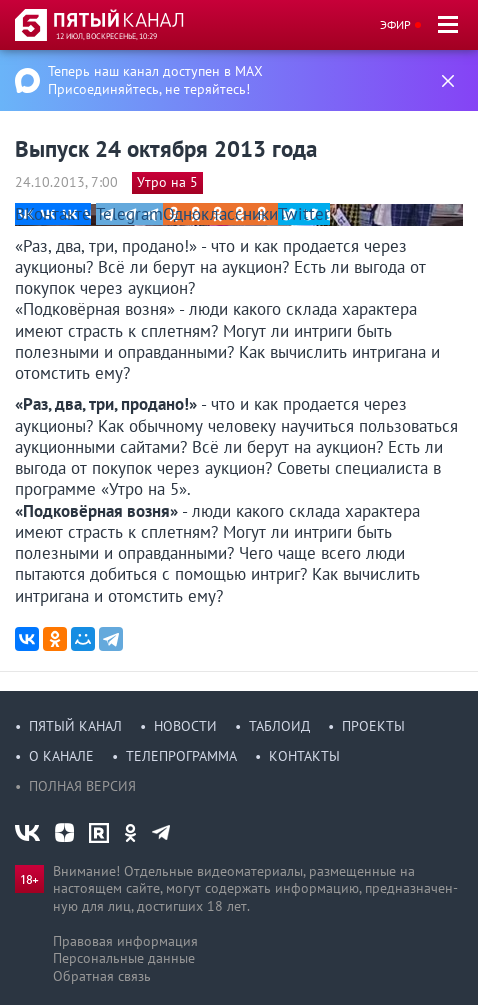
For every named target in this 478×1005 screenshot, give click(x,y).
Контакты (304, 756)
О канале (61, 756)
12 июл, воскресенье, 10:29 (106, 36)
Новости (185, 726)
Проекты (373, 726)
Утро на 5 (167, 182)
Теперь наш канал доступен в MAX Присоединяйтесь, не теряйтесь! (155, 80)
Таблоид (279, 726)
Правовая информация (125, 941)
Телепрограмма (181, 756)
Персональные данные (124, 958)
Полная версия (82, 786)
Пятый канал (75, 726)
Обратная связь (102, 976)
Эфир (395, 24)
